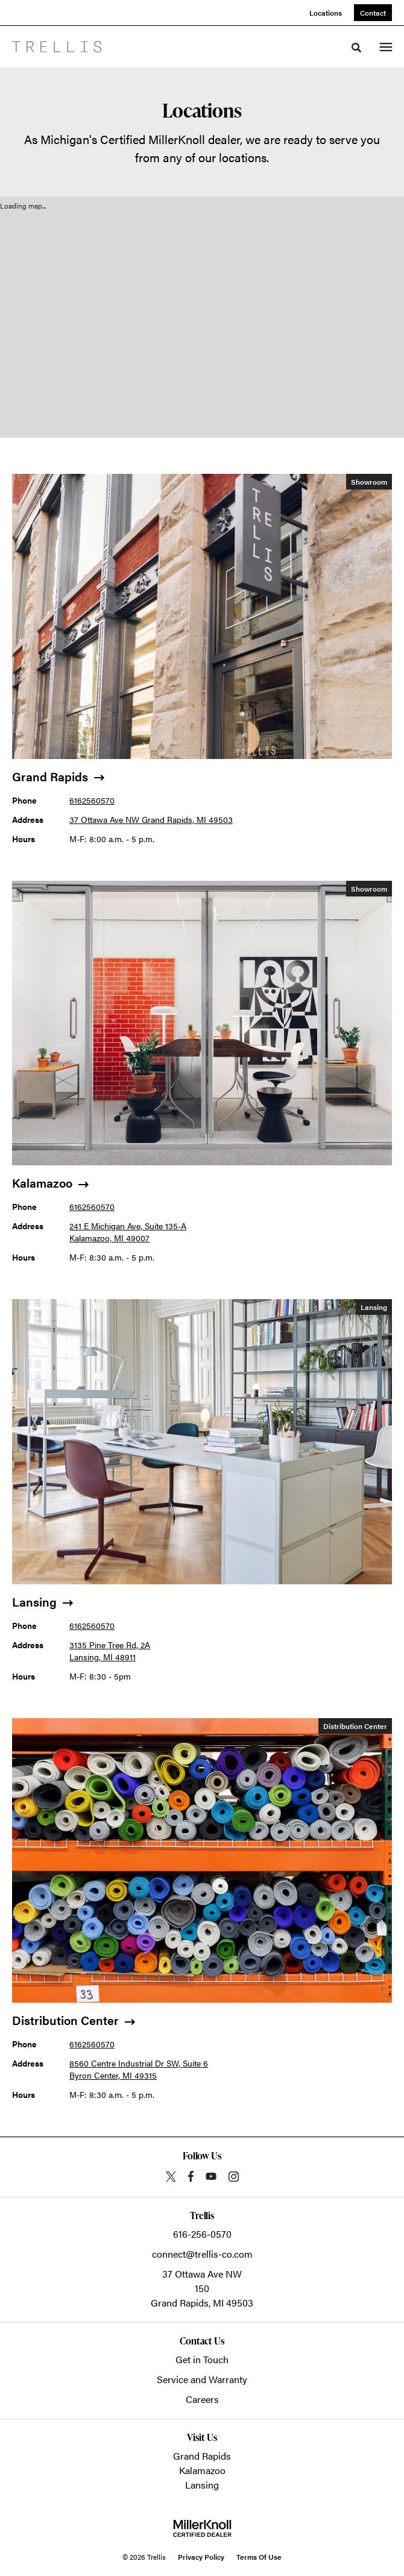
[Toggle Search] (356, 47)
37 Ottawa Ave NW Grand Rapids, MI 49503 (151, 819)
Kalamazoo (202, 2470)
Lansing (202, 2485)
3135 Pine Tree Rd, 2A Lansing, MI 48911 (109, 1651)
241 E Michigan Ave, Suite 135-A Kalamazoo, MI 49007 (127, 1232)
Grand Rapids (202, 2456)
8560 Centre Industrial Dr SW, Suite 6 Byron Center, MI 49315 (138, 2069)
